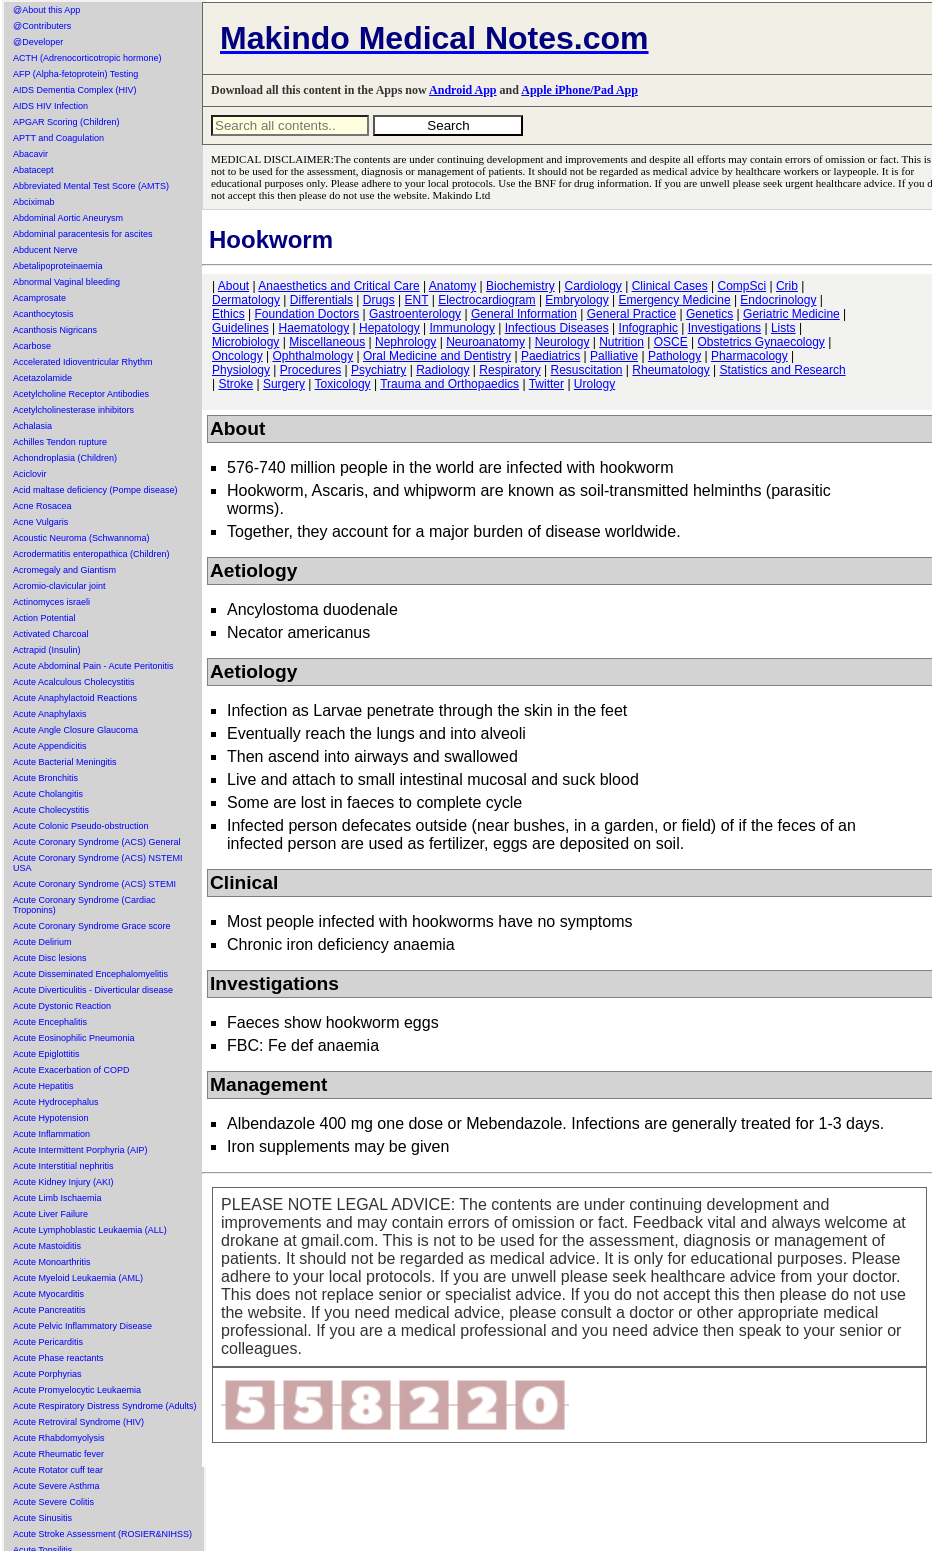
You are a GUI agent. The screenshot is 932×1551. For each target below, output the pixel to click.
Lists (783, 328)
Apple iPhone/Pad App (579, 90)
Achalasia (32, 426)
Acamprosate (39, 298)
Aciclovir (30, 474)
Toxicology (343, 384)
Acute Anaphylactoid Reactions (75, 698)
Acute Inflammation (51, 1134)
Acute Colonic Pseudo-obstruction (81, 826)
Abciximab (34, 202)
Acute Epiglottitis (46, 1054)
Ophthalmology (313, 356)
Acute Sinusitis (42, 1518)
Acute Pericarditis (48, 1342)
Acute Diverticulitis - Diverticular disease (93, 990)
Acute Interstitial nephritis (63, 1166)
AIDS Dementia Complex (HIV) (75, 90)
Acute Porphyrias (47, 1374)
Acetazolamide (42, 378)
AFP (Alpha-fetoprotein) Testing (75, 74)
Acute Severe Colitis (53, 1502)
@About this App (46, 10)
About (233, 286)
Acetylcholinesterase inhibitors (73, 410)
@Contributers (42, 26)
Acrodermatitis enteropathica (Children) (91, 554)
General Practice (631, 314)
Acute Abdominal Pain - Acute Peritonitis (93, 666)
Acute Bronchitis (45, 778)
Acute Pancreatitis (49, 1310)
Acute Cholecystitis (51, 810)
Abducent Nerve (45, 250)
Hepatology (389, 328)
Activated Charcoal (51, 634)
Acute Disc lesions (50, 958)
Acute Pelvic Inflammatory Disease (82, 1326)
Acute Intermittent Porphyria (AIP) (80, 1150)
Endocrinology (778, 300)
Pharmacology (749, 356)
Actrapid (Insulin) (47, 650)
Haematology (314, 328)
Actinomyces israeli (51, 602)
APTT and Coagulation (58, 138)
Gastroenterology (415, 314)
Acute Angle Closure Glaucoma (75, 730)
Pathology (674, 356)
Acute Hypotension (51, 1118)
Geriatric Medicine (791, 314)
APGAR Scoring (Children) (66, 122)
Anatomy (452, 286)
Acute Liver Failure (50, 1214)
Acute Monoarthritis (52, 1262)
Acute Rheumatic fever (58, 1454)
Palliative (614, 356)
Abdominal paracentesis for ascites (83, 234)
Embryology (576, 300)
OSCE (671, 342)
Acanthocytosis (43, 314)
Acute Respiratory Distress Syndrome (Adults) (105, 1406)
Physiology (241, 370)
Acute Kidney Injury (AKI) (63, 1182)
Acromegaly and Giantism (64, 570)
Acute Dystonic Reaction (62, 1006)
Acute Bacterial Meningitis (65, 762)
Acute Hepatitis (43, 1086)
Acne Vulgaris (40, 522)
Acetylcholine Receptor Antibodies (81, 394)
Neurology (562, 342)
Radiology (442, 370)
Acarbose (32, 346)
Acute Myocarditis (48, 1294)
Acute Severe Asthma (56, 1486)
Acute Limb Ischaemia (57, 1198)
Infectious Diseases (557, 328)
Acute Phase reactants (58, 1358)
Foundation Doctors (306, 314)
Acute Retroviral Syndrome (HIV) (78, 1422)
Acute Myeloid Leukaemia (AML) (78, 1278)
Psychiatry (378, 370)
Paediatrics (550, 356)
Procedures (310, 370)
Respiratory (509, 370)
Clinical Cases (670, 286)
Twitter (546, 384)
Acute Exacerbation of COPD (71, 1070)
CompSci (741, 286)
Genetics (709, 314)
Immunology (462, 328)
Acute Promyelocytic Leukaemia (77, 1390)
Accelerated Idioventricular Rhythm (83, 362)
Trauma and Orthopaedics (449, 384)
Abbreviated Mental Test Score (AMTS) (91, 186)
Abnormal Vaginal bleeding (66, 282)
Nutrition (621, 342)
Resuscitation (586, 370)
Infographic (648, 328)
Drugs (379, 300)
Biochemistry (520, 286)
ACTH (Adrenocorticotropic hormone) (87, 58)
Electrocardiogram (486, 300)
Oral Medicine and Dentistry (437, 356)
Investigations (724, 328)
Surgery (284, 384)
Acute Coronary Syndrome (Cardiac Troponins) (84, 905)
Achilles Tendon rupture (60, 442)
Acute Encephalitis (50, 1022)
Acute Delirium (42, 942)
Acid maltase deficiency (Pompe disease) (95, 490)
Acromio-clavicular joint (59, 586)
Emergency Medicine (675, 300)
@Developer (38, 42)
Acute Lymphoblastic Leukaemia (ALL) (90, 1230)
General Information (524, 314)
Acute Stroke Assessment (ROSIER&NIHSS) (102, 1534)
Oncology (237, 356)
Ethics (228, 314)
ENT (417, 300)
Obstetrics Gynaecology (760, 342)
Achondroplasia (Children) (65, 458)
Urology (594, 384)
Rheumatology (670, 370)
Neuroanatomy (485, 342)
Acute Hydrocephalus (56, 1102)
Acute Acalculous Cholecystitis (74, 682)
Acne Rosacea (42, 506)
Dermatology (246, 300)
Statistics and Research (783, 370)
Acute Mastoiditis (47, 1246)
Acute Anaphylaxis (50, 714)
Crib (787, 286)
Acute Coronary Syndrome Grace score (92, 926)
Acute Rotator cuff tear (58, 1470)
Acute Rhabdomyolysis (59, 1438)
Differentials (321, 300)
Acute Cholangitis (48, 794)
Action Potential (44, 618)
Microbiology (245, 342)
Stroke (235, 384)
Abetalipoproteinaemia (58, 266)
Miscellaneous (327, 342)
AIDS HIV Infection (50, 106)
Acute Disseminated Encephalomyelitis (90, 974)
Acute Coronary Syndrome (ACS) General (97, 842)
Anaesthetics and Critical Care (338, 286)
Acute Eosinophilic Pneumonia (74, 1038)
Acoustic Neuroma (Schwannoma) (81, 538)
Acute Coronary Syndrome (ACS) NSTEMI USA (98, 863)
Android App (462, 90)
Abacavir (30, 154)
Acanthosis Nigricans (55, 330)
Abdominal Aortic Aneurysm (68, 218)
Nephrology (405, 342)
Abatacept (33, 170)
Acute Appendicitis (50, 746)
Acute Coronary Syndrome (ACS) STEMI (94, 884)
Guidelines (240, 328)
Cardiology (592, 286)
